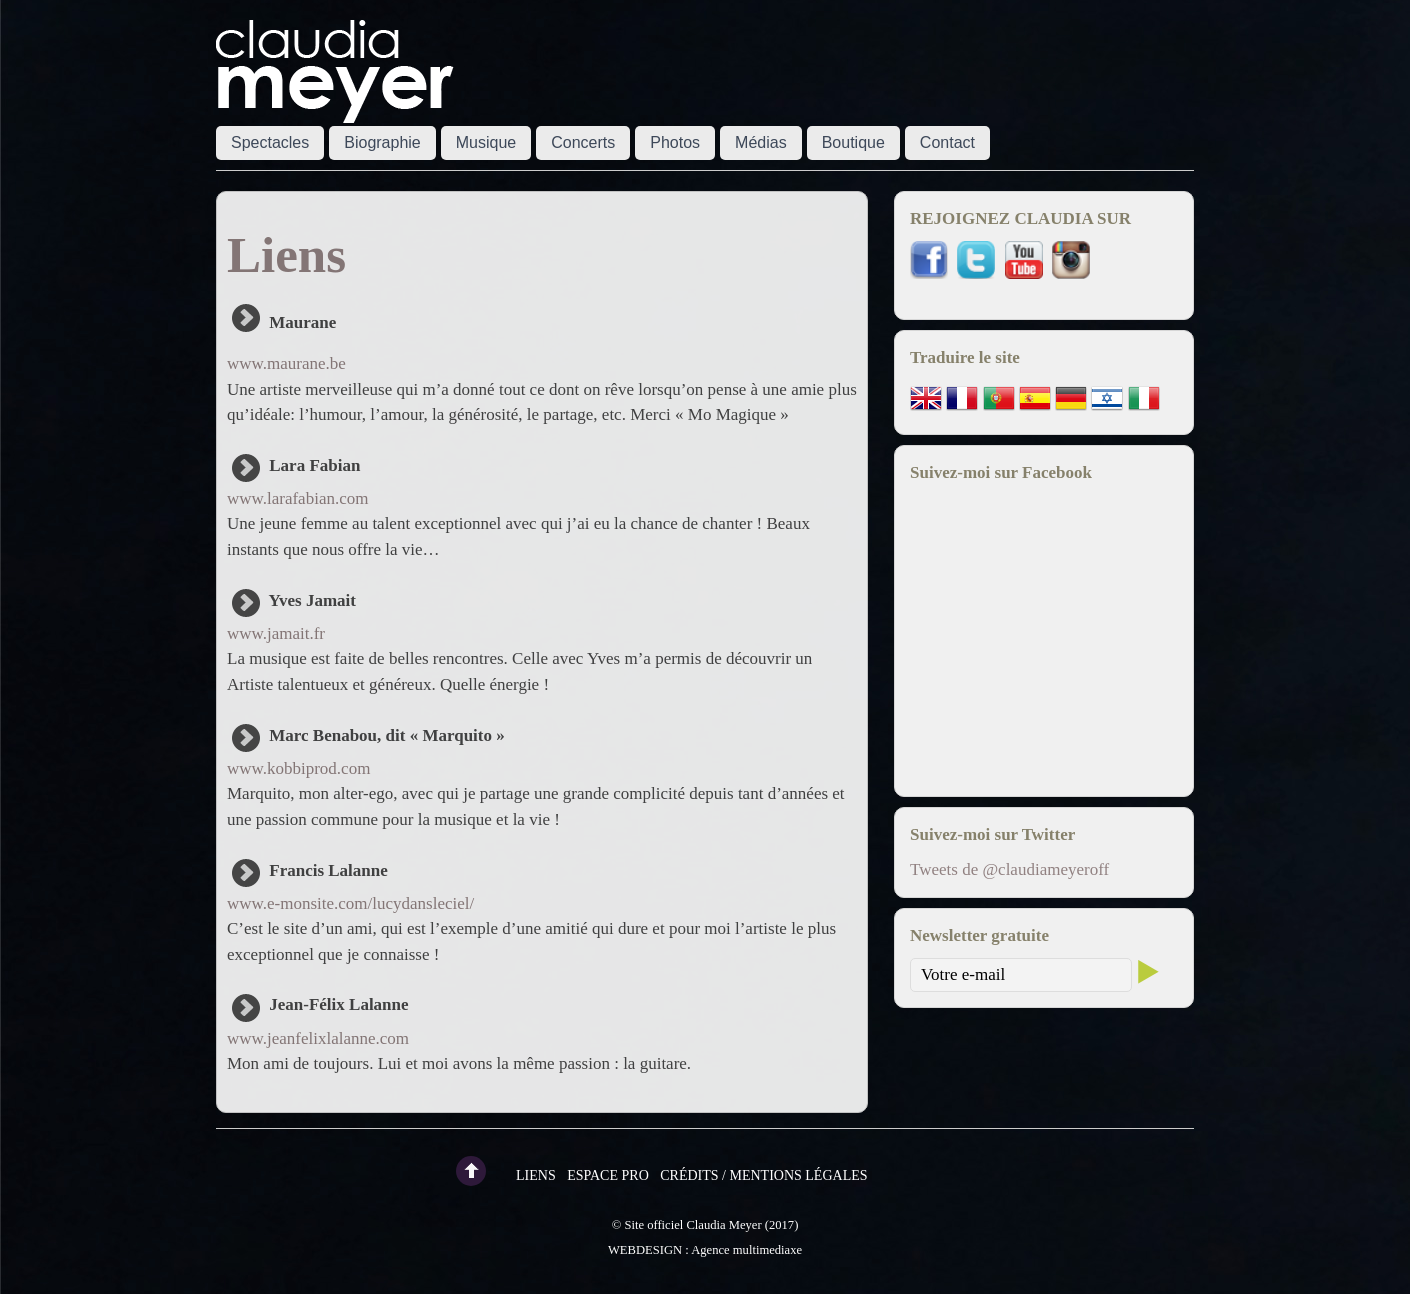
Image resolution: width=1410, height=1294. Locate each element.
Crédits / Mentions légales (763, 1175)
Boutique (853, 142)
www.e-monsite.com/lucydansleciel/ (350, 903)
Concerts (583, 142)
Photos (675, 142)
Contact (947, 142)
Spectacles (270, 142)
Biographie (382, 142)
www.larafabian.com (297, 498)
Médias (761, 142)
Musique (486, 142)
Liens (536, 1175)
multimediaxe (767, 1250)
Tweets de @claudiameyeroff (1009, 869)
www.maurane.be (286, 363)
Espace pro (608, 1175)
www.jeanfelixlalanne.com (318, 1038)
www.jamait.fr (276, 633)
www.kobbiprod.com (298, 768)
